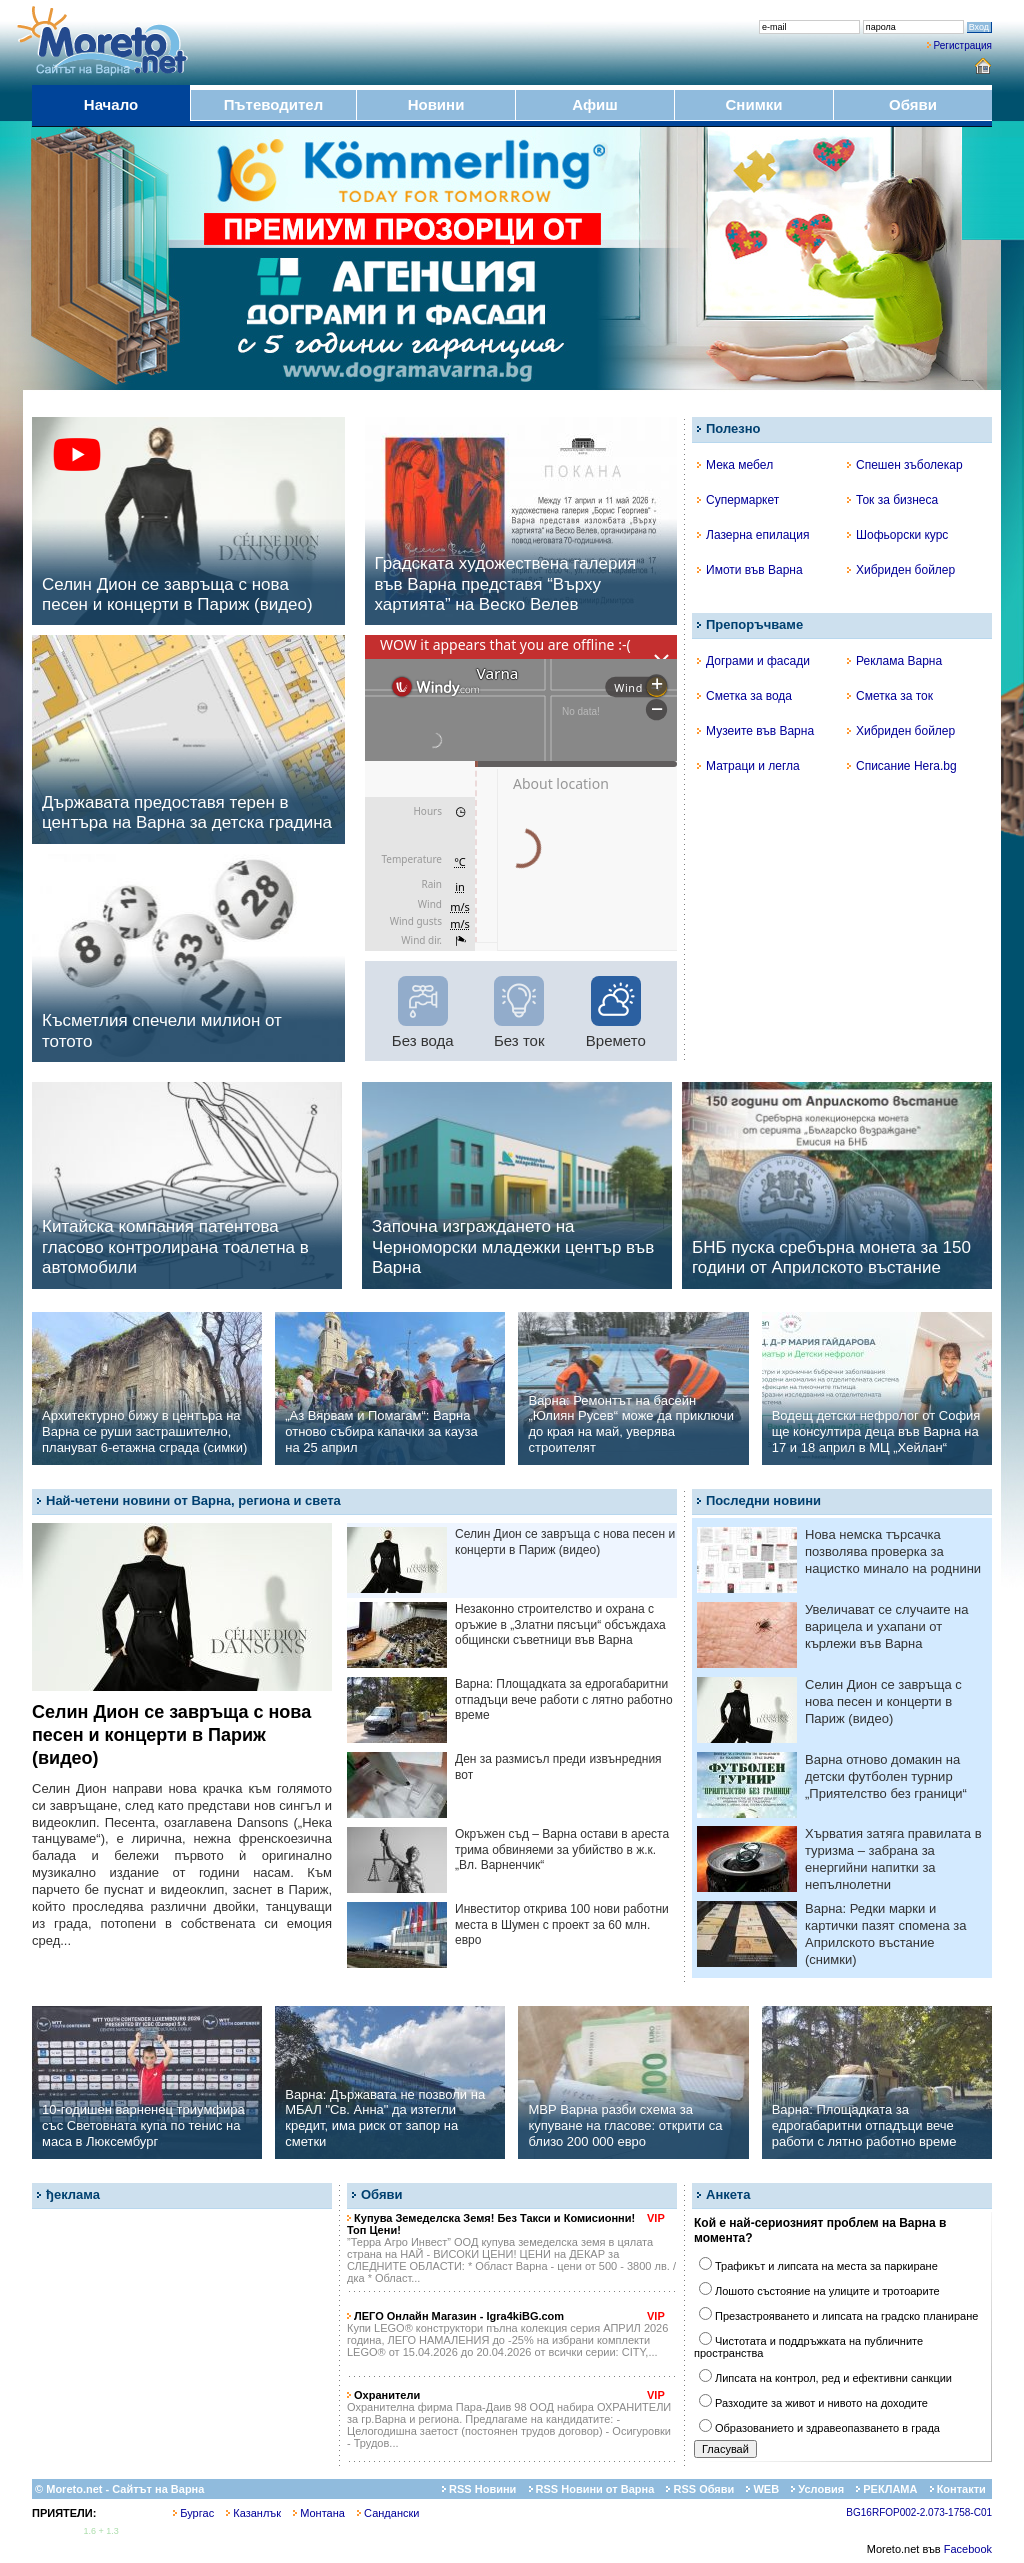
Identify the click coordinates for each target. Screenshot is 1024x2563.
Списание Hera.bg (902, 766)
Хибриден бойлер (901, 570)
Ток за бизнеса (892, 500)
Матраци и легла (748, 766)
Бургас (193, 2513)
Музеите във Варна (755, 731)
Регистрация (963, 45)
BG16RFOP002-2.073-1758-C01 (919, 2512)
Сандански (388, 2513)
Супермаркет (738, 500)
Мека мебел (735, 465)
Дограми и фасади (753, 661)
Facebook (968, 2549)
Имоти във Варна (750, 570)
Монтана (319, 2513)
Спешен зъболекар (905, 465)
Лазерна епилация (753, 535)
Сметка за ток (890, 696)
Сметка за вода (744, 696)
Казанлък (253, 2513)
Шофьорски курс (897, 535)
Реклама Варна (894, 661)
